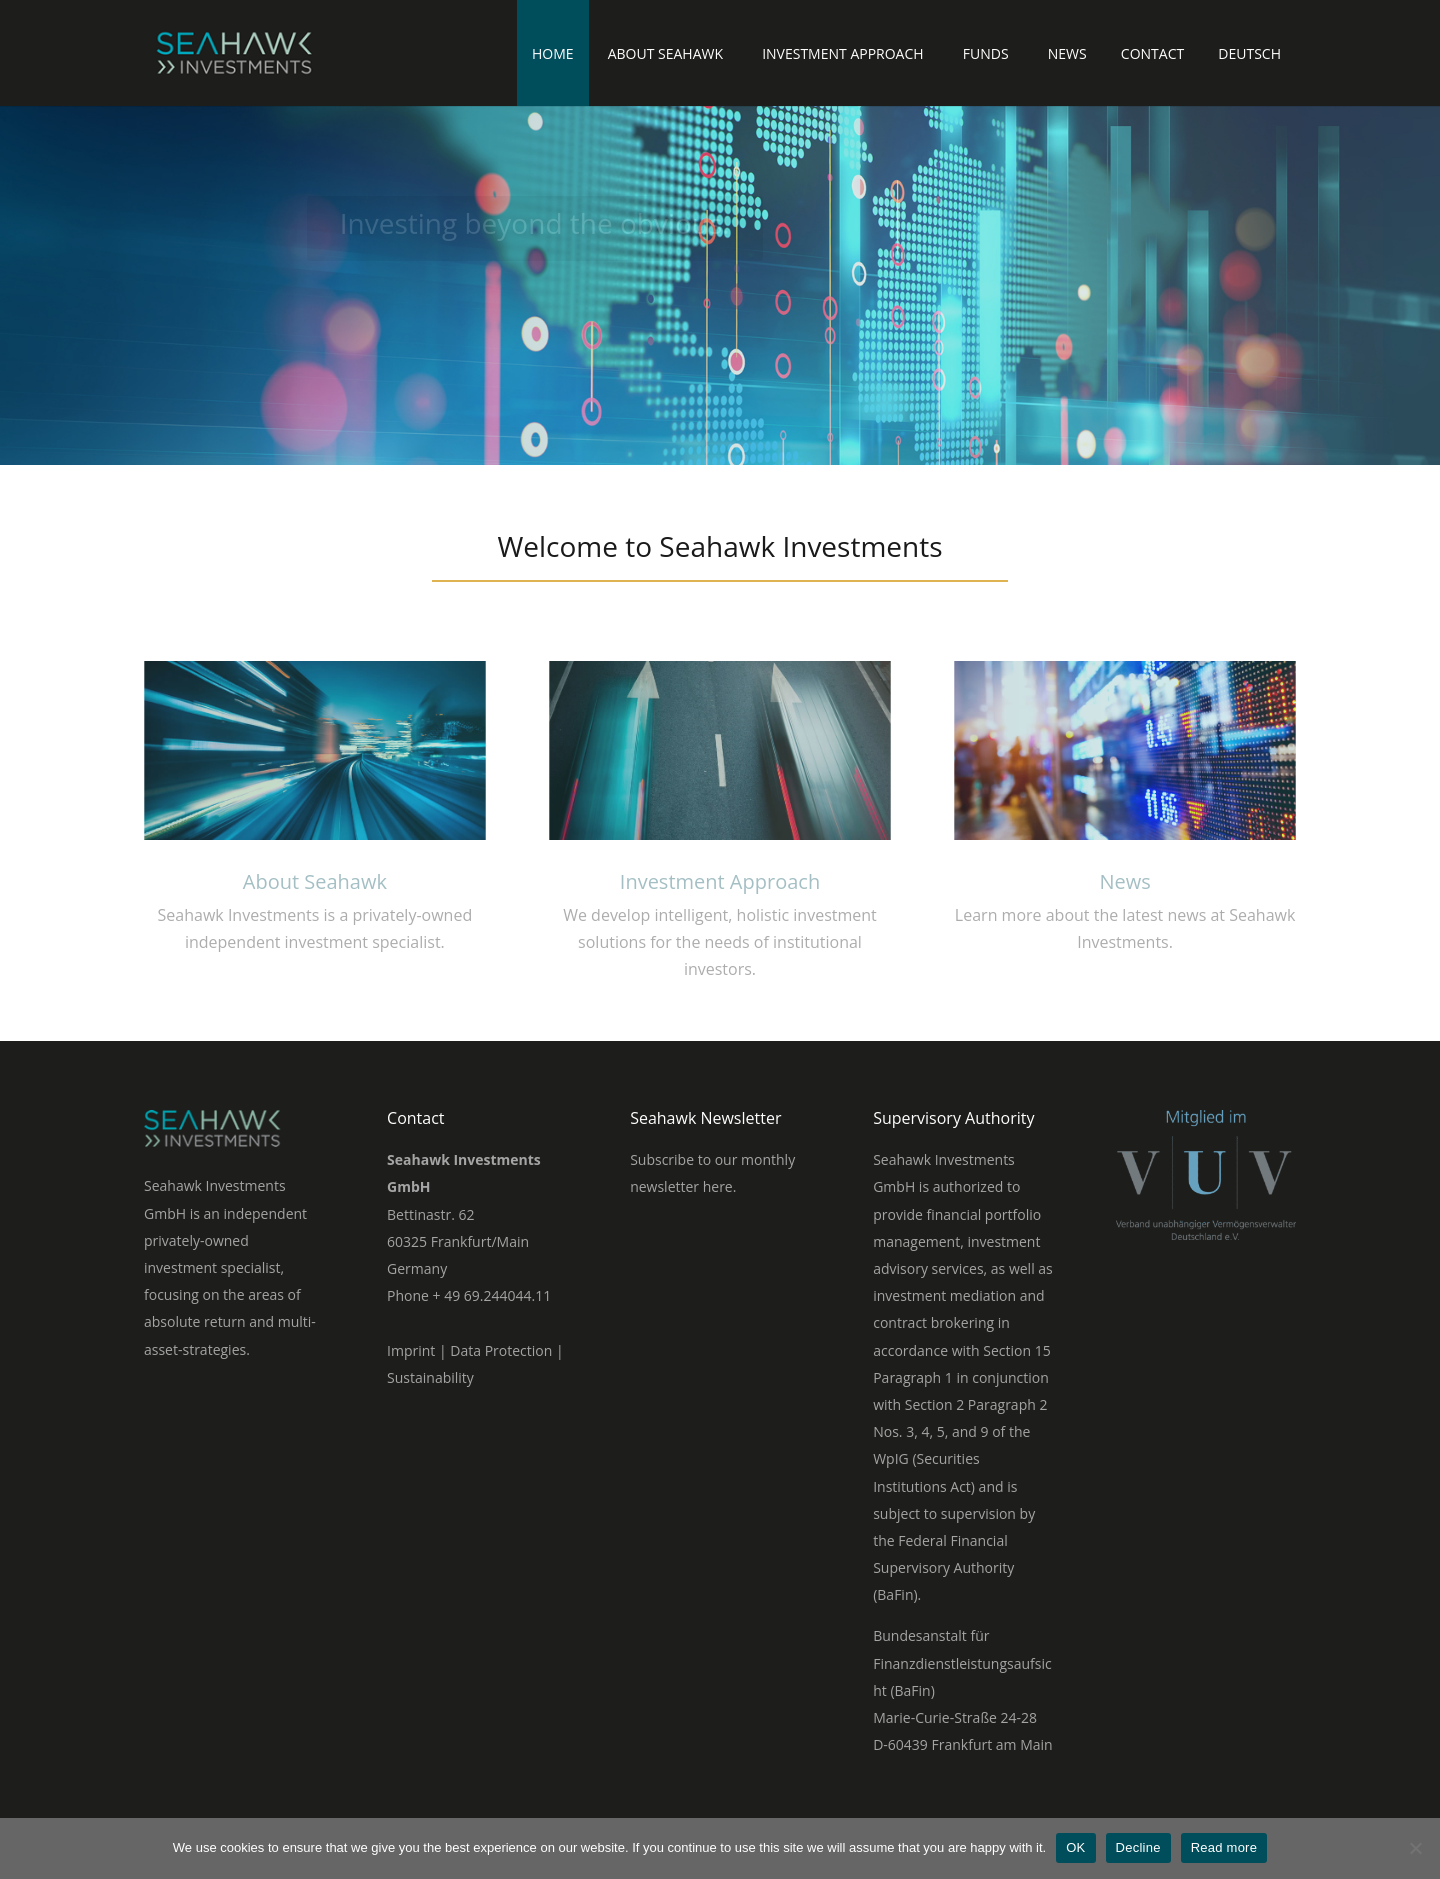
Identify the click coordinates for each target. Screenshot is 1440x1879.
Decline (1138, 1847)
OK (1075, 1847)
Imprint (411, 1350)
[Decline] (1415, 1848)
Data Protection (501, 1350)
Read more (1224, 1847)
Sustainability (430, 1377)
